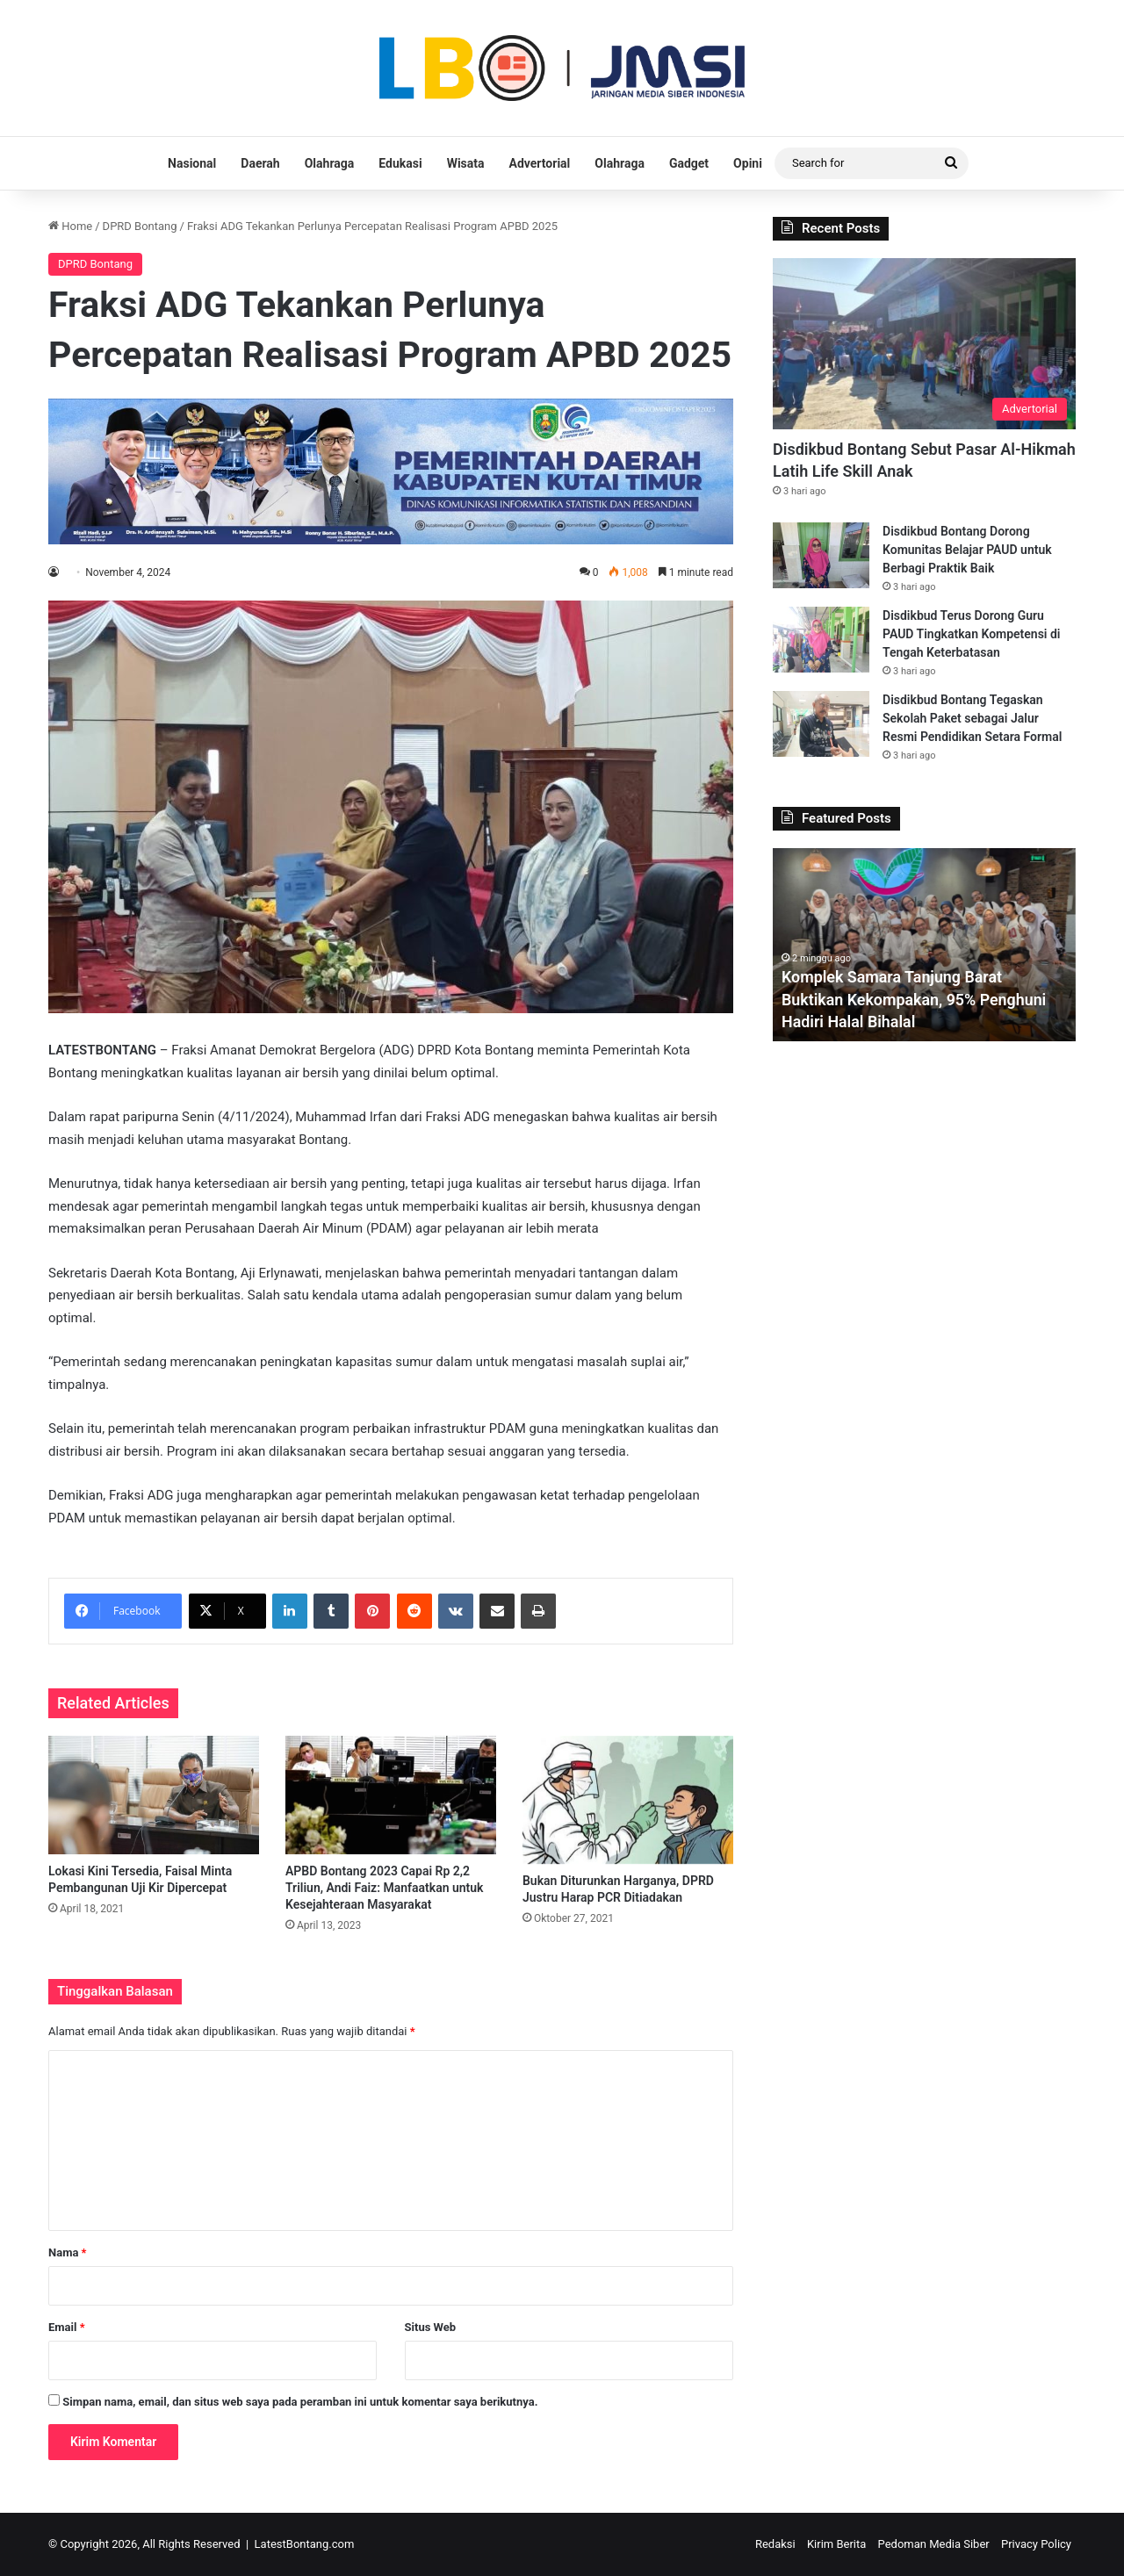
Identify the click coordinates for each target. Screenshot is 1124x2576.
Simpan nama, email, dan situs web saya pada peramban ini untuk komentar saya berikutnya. (299, 2401)
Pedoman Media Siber (934, 2544)
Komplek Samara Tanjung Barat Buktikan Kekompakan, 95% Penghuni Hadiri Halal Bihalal (915, 999)
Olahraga (330, 163)
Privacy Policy (1036, 2544)
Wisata (466, 163)
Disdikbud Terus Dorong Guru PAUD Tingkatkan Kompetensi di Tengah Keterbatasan (972, 633)
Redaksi (775, 2544)
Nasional (192, 163)
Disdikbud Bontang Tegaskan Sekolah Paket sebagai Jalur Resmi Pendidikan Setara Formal (972, 718)
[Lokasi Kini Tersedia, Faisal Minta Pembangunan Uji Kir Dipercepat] (153, 1795)
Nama (67, 2252)
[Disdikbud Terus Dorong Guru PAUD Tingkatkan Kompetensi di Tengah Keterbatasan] (821, 640)
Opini (747, 163)
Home (70, 226)
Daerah (260, 163)
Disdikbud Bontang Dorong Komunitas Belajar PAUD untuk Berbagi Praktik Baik (967, 549)
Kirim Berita (836, 2544)
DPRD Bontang (140, 226)
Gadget (689, 163)
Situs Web (431, 2327)
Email (66, 2327)
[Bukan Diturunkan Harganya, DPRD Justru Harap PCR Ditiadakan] (627, 1800)
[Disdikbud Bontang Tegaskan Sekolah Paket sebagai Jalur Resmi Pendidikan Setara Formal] (821, 724)
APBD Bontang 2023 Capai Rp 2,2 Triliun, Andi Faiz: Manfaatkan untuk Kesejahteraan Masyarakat (384, 1887)
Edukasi (400, 163)
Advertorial (540, 163)
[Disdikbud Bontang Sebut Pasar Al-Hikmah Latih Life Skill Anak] (924, 343)
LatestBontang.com (305, 2544)
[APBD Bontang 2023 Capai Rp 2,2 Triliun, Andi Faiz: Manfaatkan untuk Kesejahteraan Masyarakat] (390, 1795)
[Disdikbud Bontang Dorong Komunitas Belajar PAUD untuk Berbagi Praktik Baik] (821, 555)
